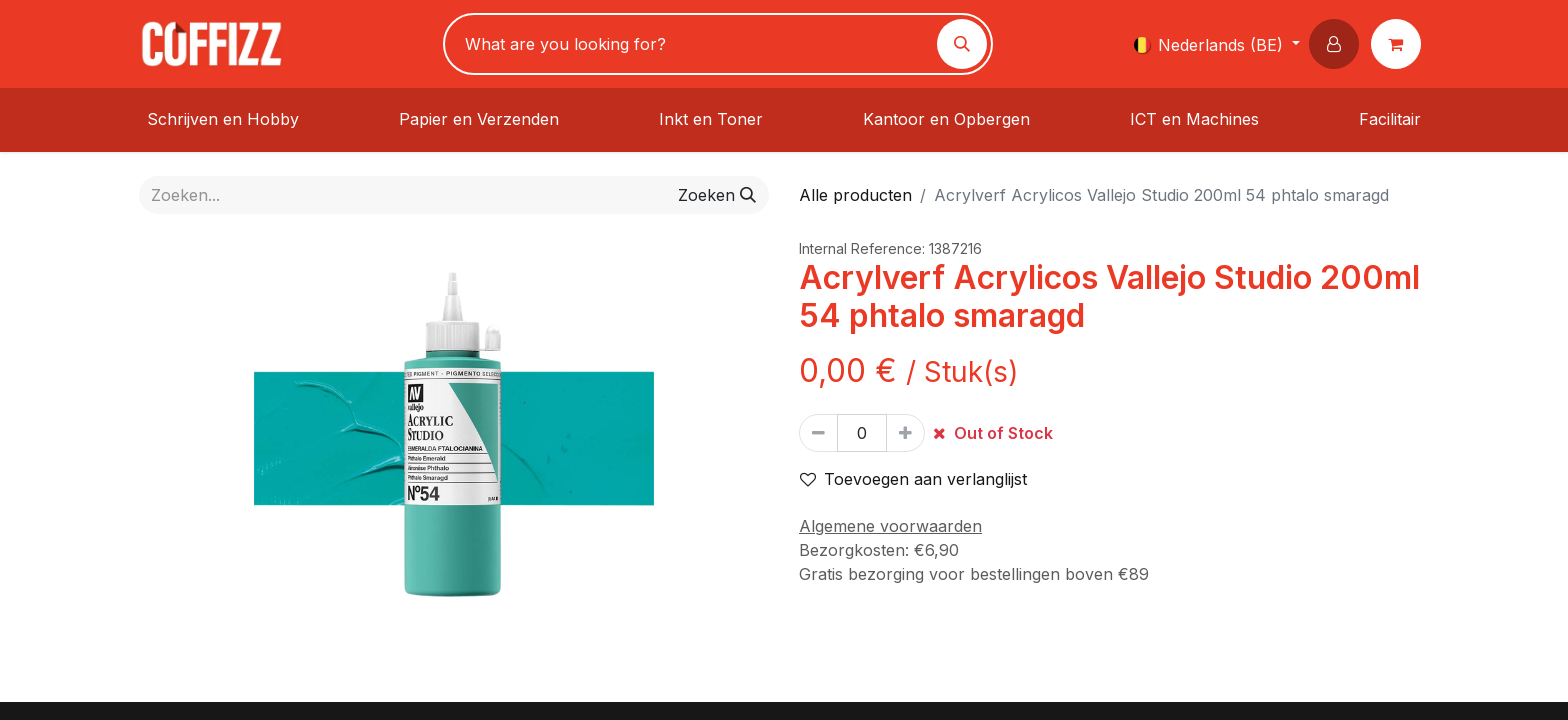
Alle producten (855, 195)
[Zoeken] (962, 44)
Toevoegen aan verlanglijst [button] (913, 479)
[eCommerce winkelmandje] (1400, 44)
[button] (1338, 44)
